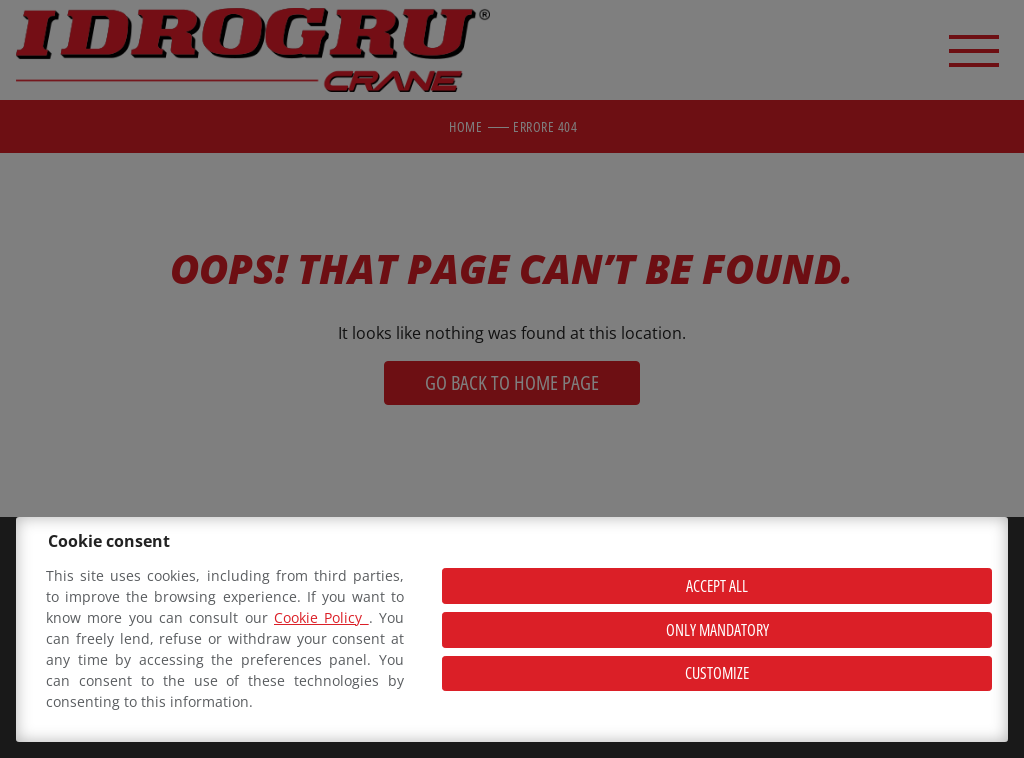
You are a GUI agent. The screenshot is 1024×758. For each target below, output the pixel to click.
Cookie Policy (321, 617)
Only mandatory (717, 630)
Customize (717, 673)
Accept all (717, 586)
